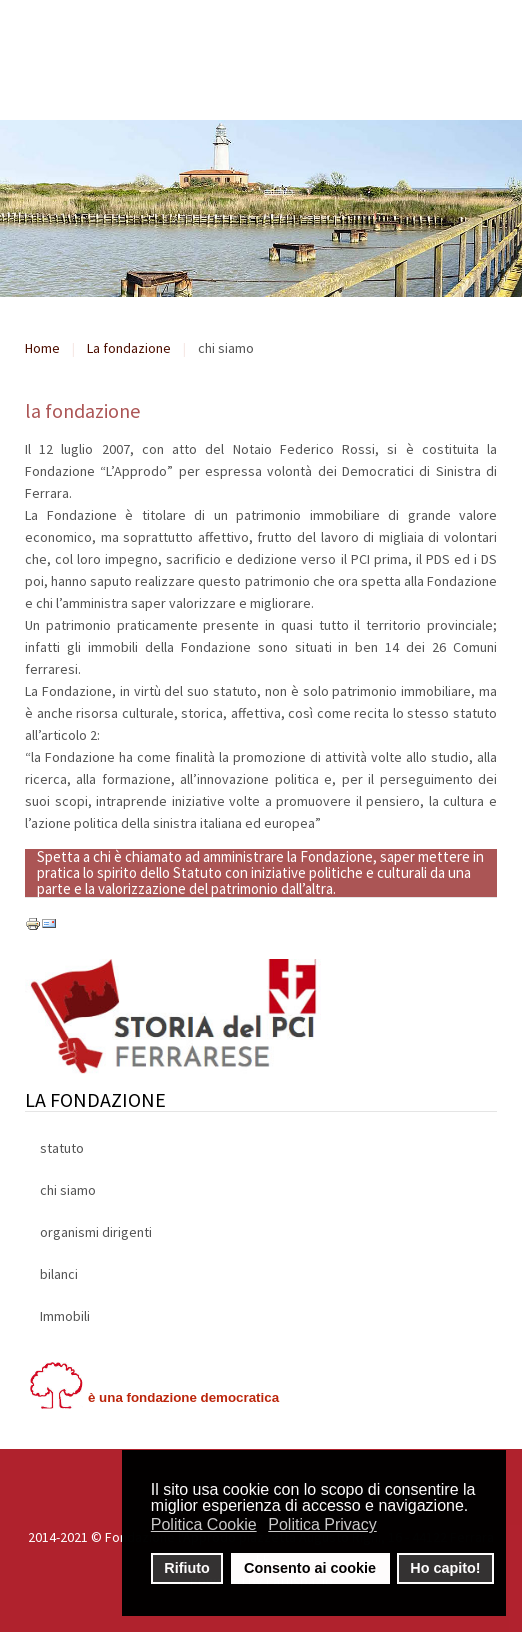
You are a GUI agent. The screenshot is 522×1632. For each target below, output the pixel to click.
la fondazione (82, 410)
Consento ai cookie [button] (310, 1568)
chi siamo (68, 1190)
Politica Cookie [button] (204, 1524)
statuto (62, 1148)
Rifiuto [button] (187, 1568)
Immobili (65, 1316)
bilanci (59, 1274)
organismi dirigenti (96, 1232)
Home (42, 348)
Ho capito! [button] (445, 1568)
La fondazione (129, 348)
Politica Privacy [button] (322, 1524)
